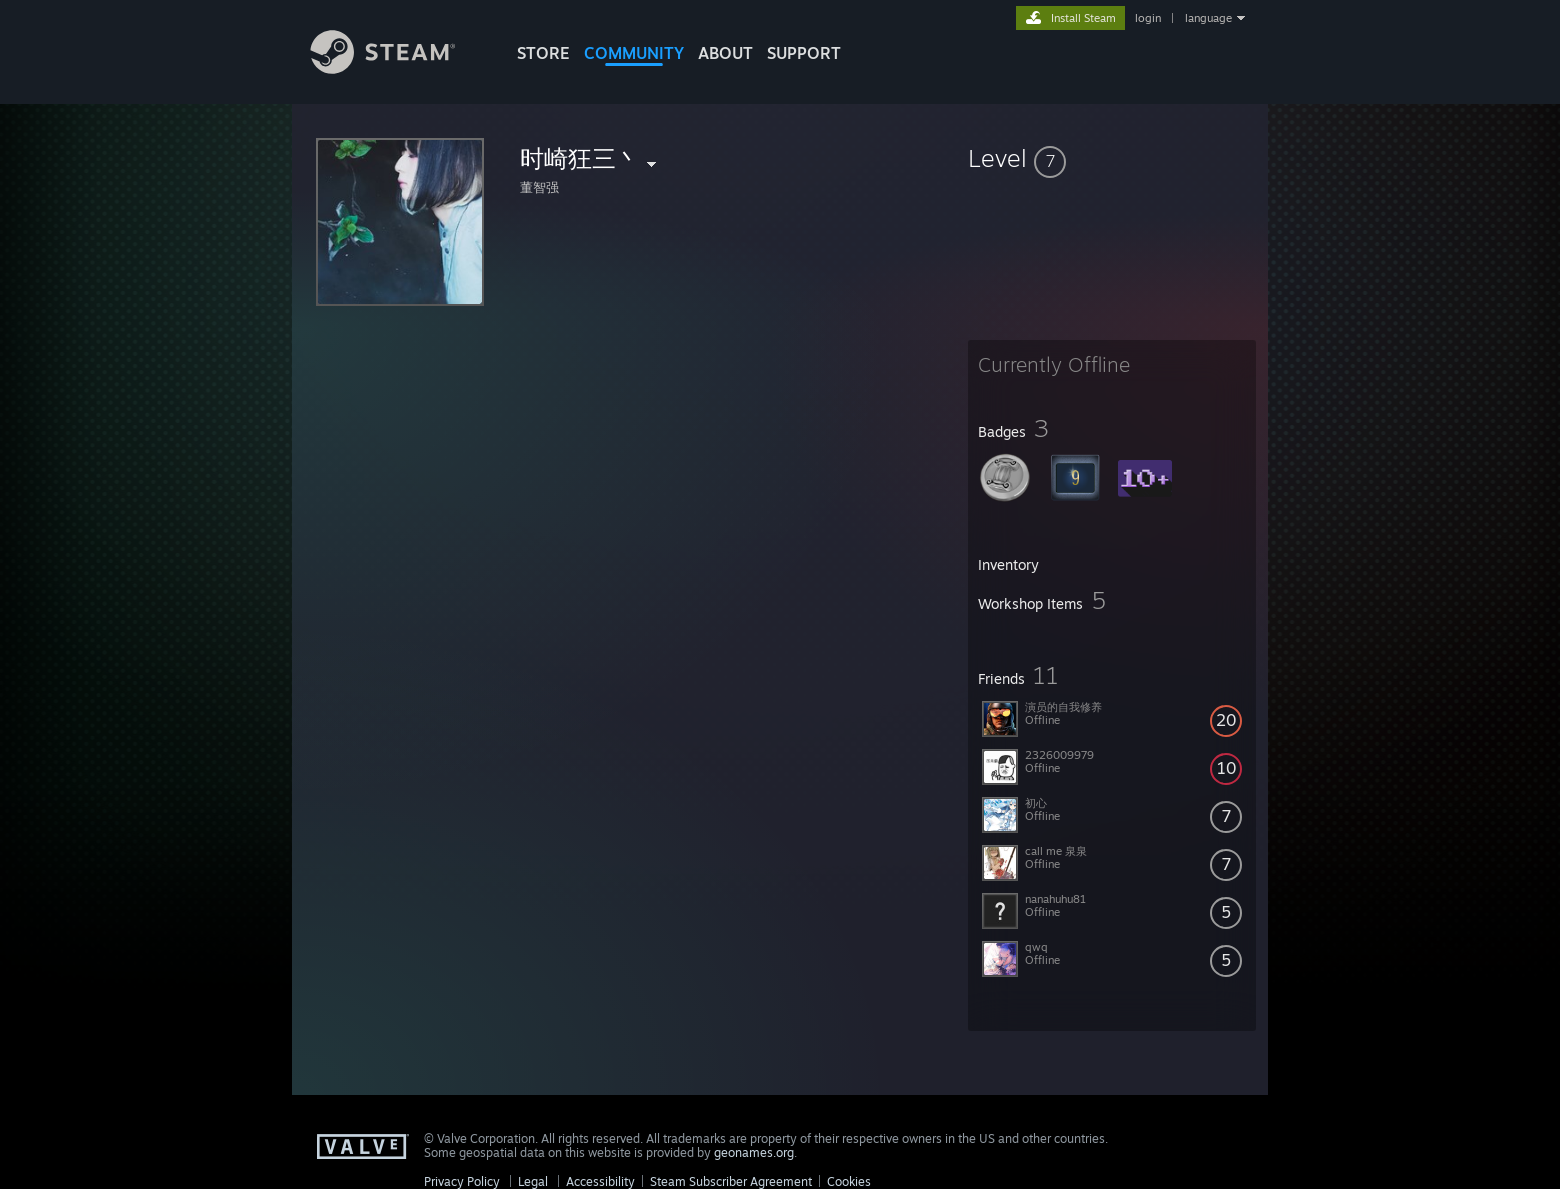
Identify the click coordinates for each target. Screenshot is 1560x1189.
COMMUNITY (634, 53)
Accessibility (600, 1181)
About (725, 53)
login (1148, 18)
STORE (543, 53)
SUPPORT (804, 53)
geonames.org (754, 1152)
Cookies (849, 1181)
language (1208, 18)
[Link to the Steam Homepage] (398, 68)
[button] (1112, 158)
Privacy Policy (462, 1181)
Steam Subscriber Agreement (731, 1181)
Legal (533, 1181)
